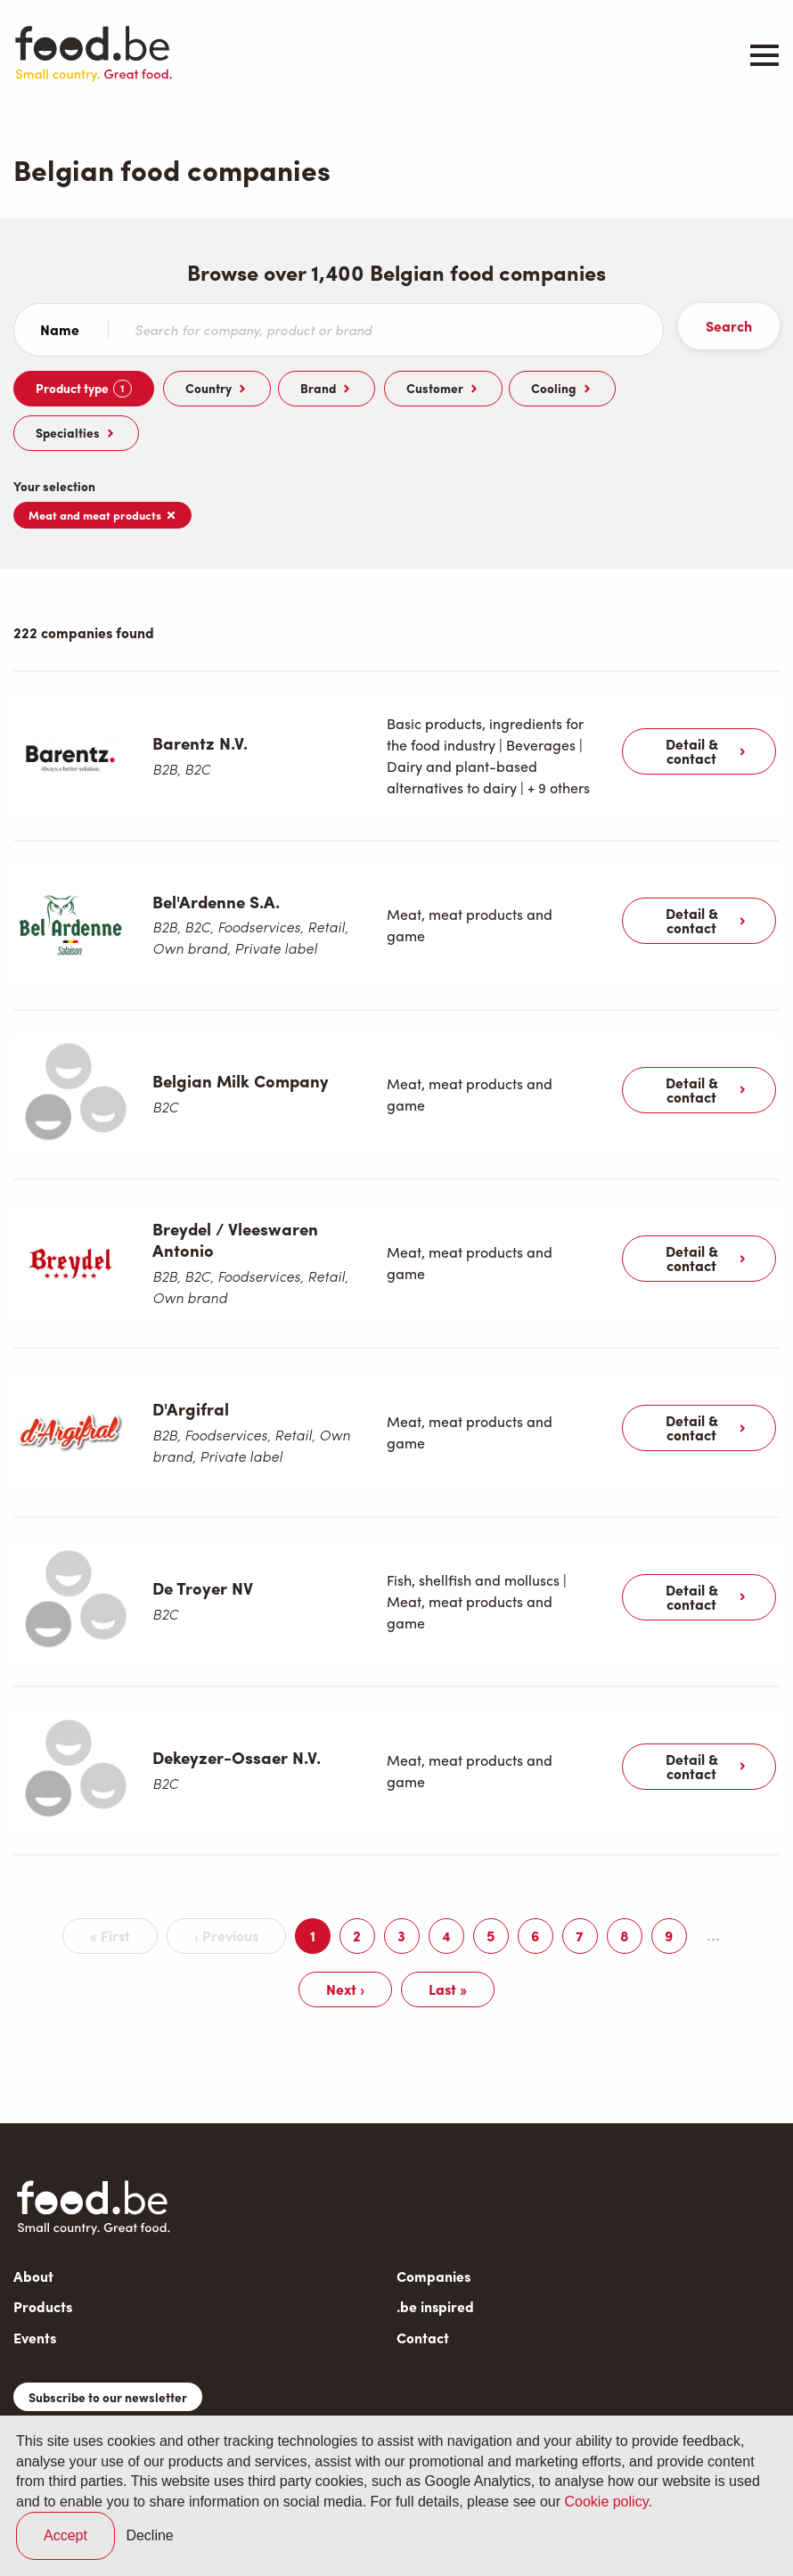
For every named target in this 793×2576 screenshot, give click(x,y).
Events (34, 2289)
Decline (149, 2535)
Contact (422, 2289)
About (33, 2228)
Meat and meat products (102, 514)
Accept (65, 2535)
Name (59, 330)
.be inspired (435, 2258)
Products (42, 2258)
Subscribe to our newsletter (108, 2349)
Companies (433, 2228)
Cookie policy (606, 2501)
